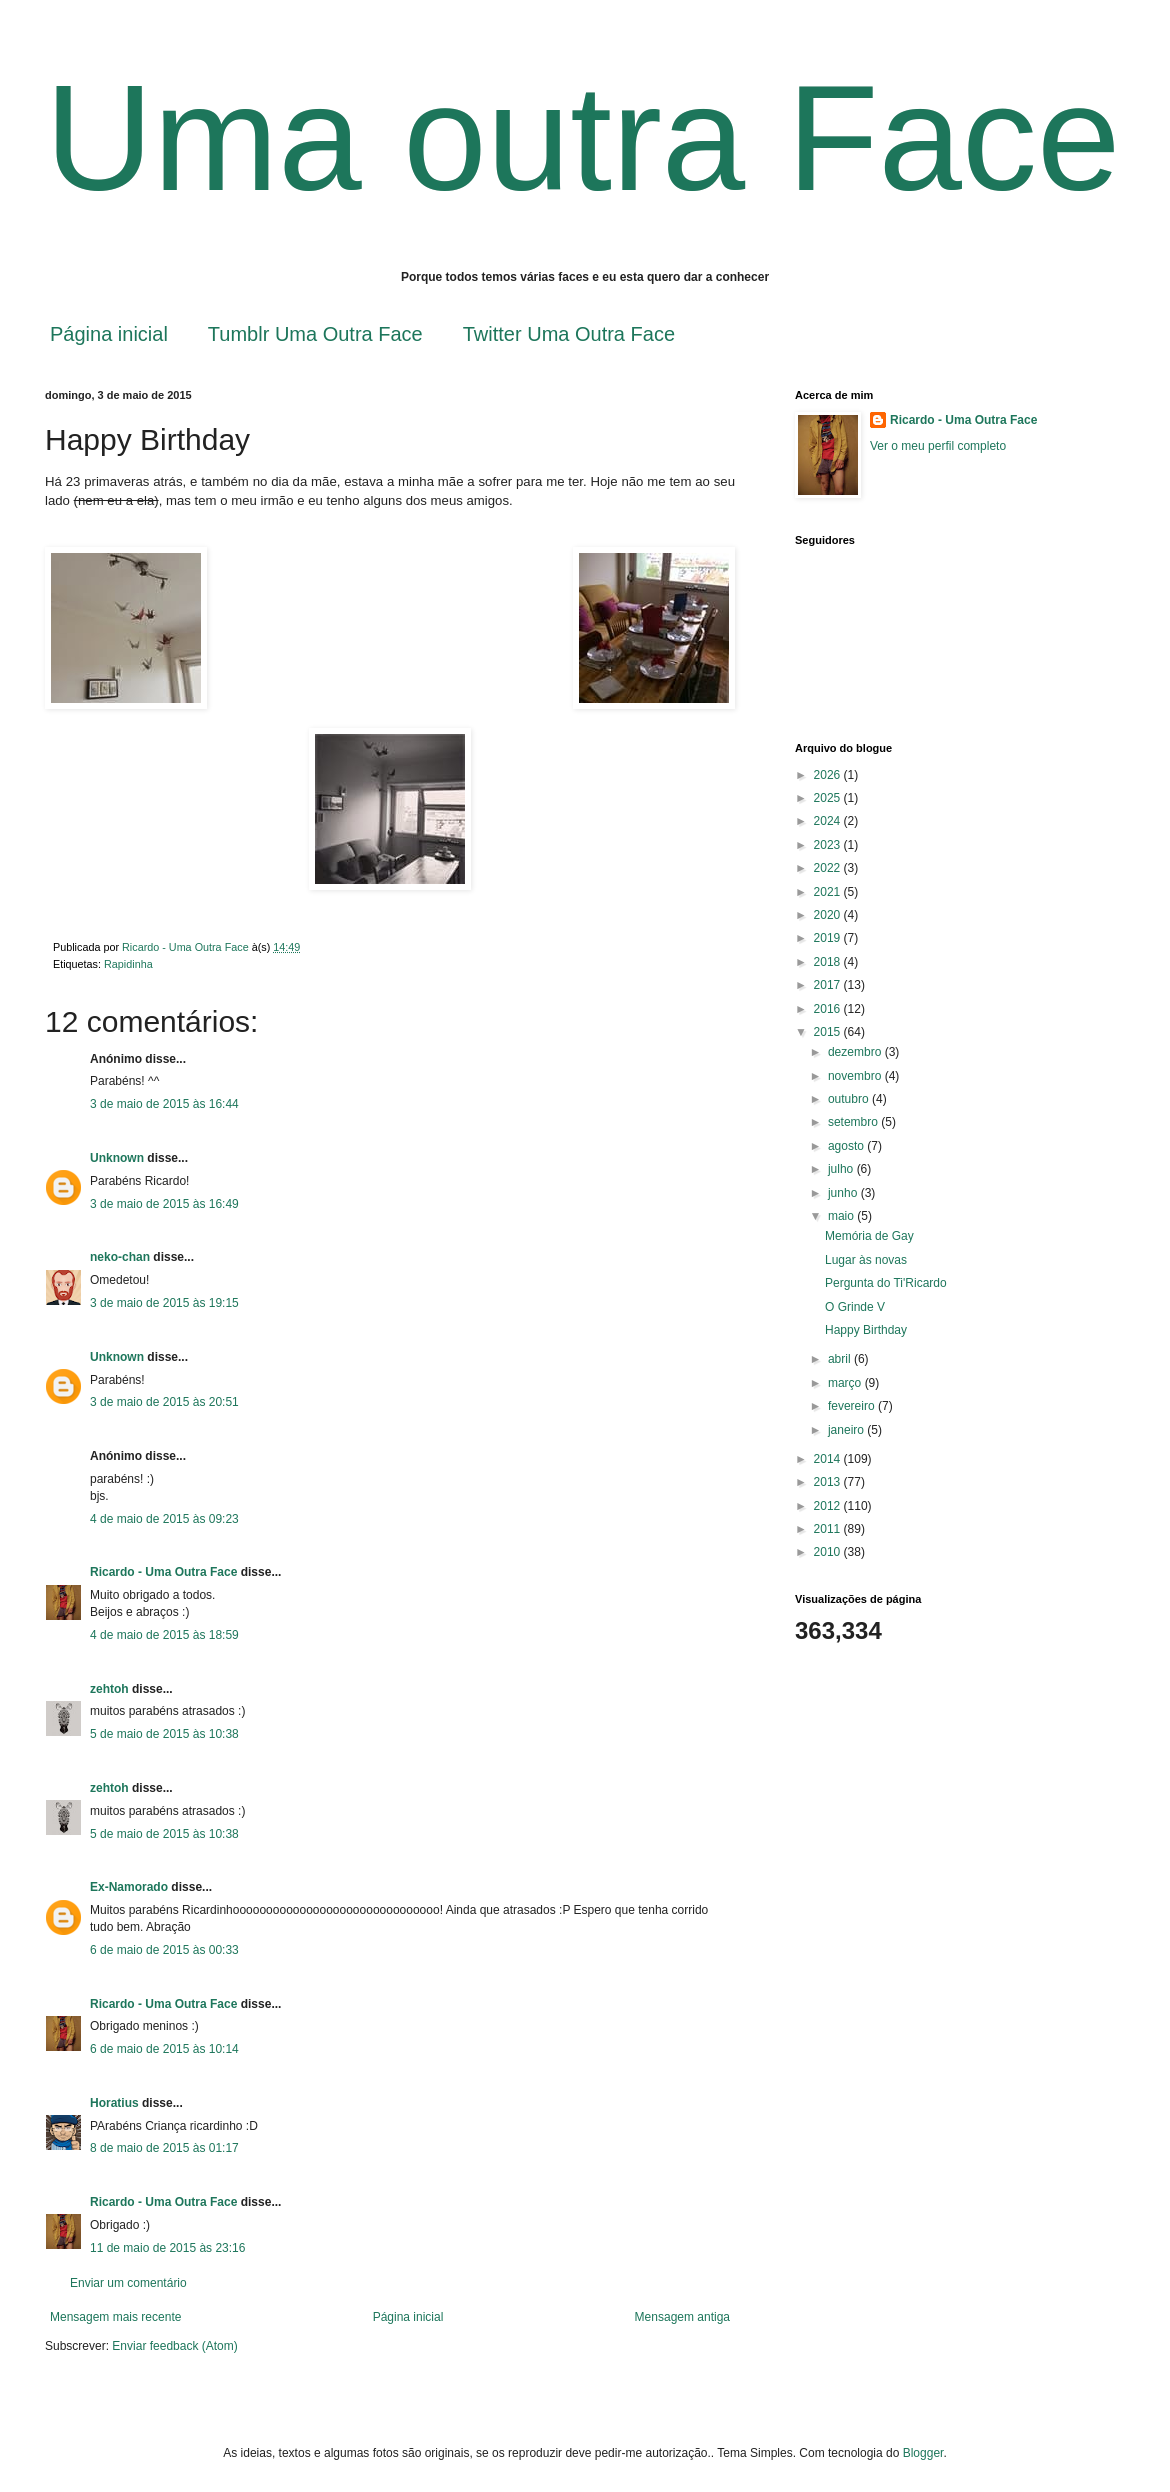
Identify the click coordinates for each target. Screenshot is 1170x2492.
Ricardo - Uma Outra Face (163, 1572)
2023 (829, 845)
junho (844, 1193)
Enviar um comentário (128, 2283)
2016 (829, 1009)
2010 (829, 1552)
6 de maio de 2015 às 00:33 (164, 1950)
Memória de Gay (869, 1236)
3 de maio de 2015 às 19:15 (164, 1303)
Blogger (923, 2453)
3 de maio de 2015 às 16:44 (164, 1104)
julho (842, 1169)
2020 (829, 915)
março (846, 1383)
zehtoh (109, 1689)
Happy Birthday (866, 1330)
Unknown (117, 1158)
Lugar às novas (866, 1260)
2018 (829, 962)
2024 (829, 821)
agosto (847, 1146)
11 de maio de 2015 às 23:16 (167, 2248)
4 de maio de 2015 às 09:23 (164, 1519)
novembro (856, 1076)
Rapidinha (128, 964)
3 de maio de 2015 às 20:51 (164, 1402)
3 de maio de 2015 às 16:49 (164, 1204)
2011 (829, 1529)
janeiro (847, 1430)
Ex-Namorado (129, 1887)
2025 (829, 798)
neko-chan (120, 1257)
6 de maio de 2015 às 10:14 (164, 2049)
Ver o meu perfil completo (938, 446)
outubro (850, 1099)
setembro (854, 1122)
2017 (829, 985)
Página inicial (109, 334)
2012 (829, 1506)
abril (841, 1359)
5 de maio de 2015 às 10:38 (164, 1734)
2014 (829, 1459)
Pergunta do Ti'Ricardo (886, 1283)
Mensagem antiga (682, 2317)
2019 (829, 938)
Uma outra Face (582, 138)
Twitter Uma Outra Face (569, 334)
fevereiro (853, 1406)
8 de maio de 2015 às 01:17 (164, 2148)
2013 (829, 1482)
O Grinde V (855, 1307)
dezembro (856, 1052)
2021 (829, 892)
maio (842, 1216)
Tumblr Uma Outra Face (315, 334)
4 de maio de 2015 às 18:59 (164, 1635)
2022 (829, 868)
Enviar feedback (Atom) (174, 2346)
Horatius (114, 2103)
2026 (829, 775)
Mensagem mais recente (115, 2317)
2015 (829, 1032)
